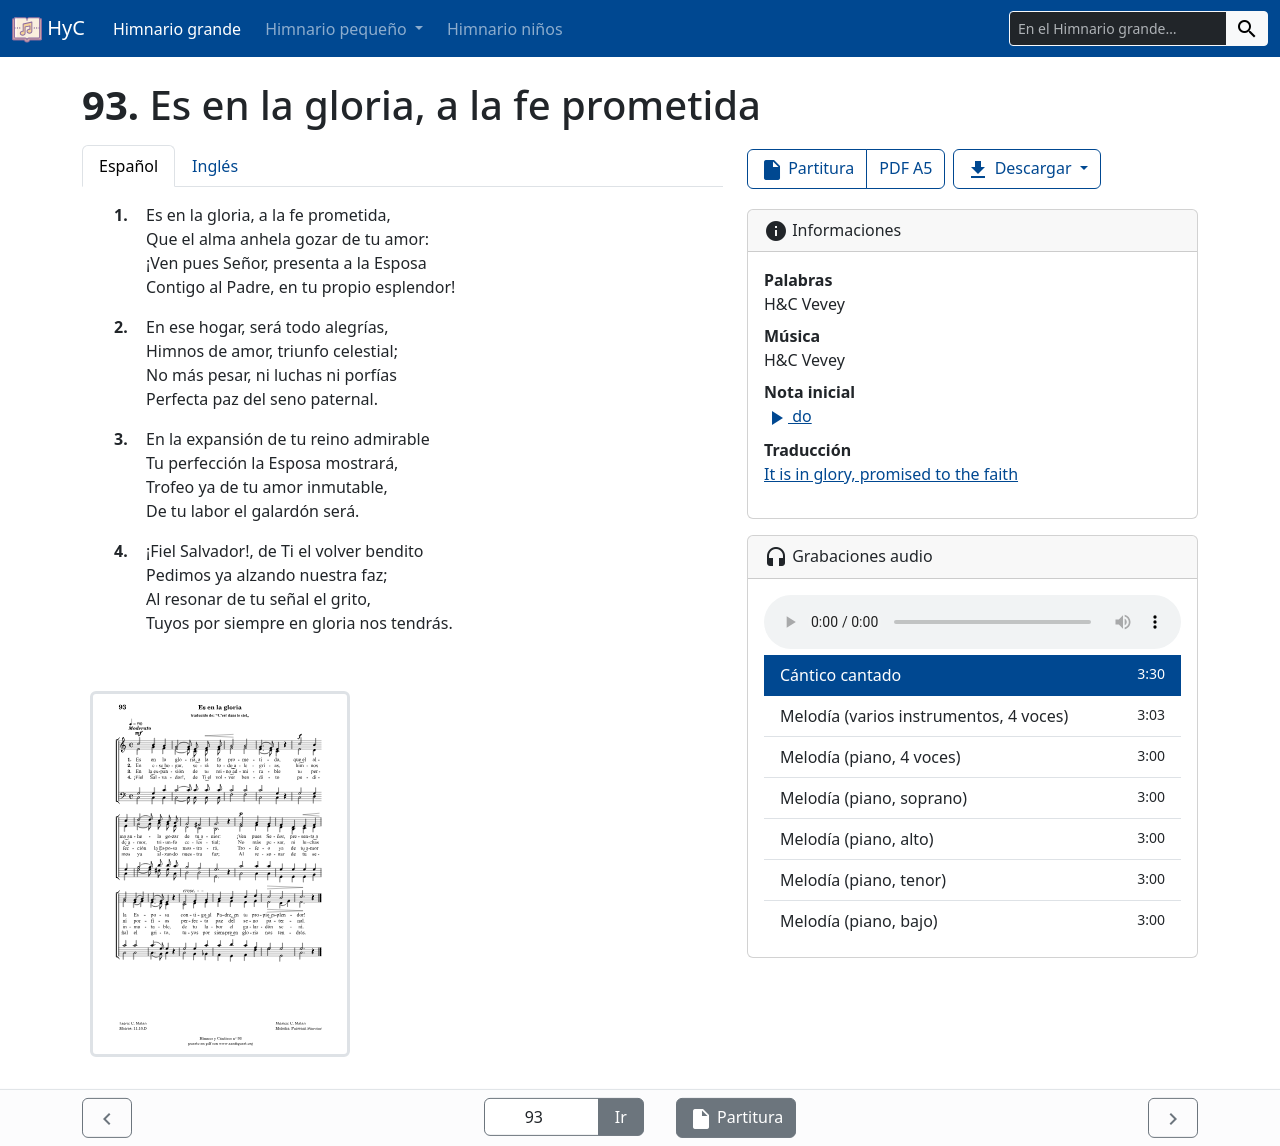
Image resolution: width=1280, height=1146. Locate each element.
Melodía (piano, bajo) (972, 920)
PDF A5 (905, 168)
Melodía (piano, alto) (972, 838)
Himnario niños (505, 29)
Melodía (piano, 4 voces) (972, 756)
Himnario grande (177, 29)
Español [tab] (128, 166)
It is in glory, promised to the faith (891, 474)
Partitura (807, 169)
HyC (48, 29)
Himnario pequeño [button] (338, 29)
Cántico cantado (972, 674)
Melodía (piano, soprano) (972, 797)
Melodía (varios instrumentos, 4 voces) (972, 715)
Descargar (1020, 169)
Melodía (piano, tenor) (972, 879)
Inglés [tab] (215, 166)
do (788, 416)
